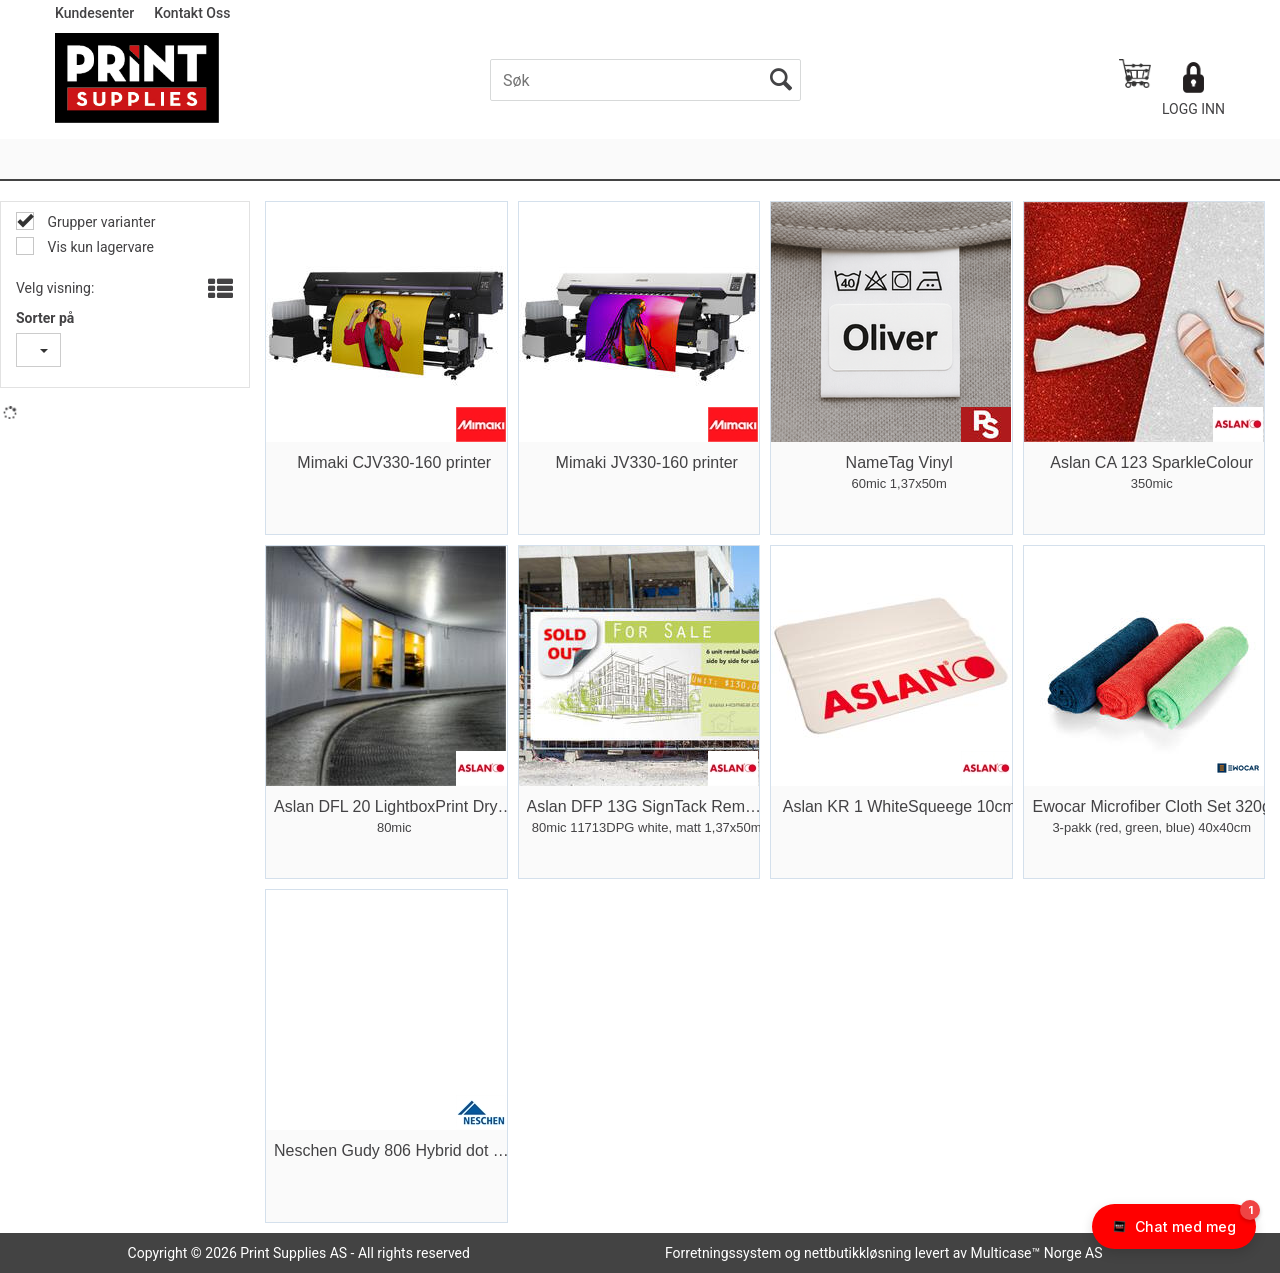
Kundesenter (94, 13)
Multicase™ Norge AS (1037, 1253)
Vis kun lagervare (99, 247)
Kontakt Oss (192, 13)
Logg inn (1193, 109)
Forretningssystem (723, 1253)
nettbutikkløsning (857, 1253)
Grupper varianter (99, 222)
